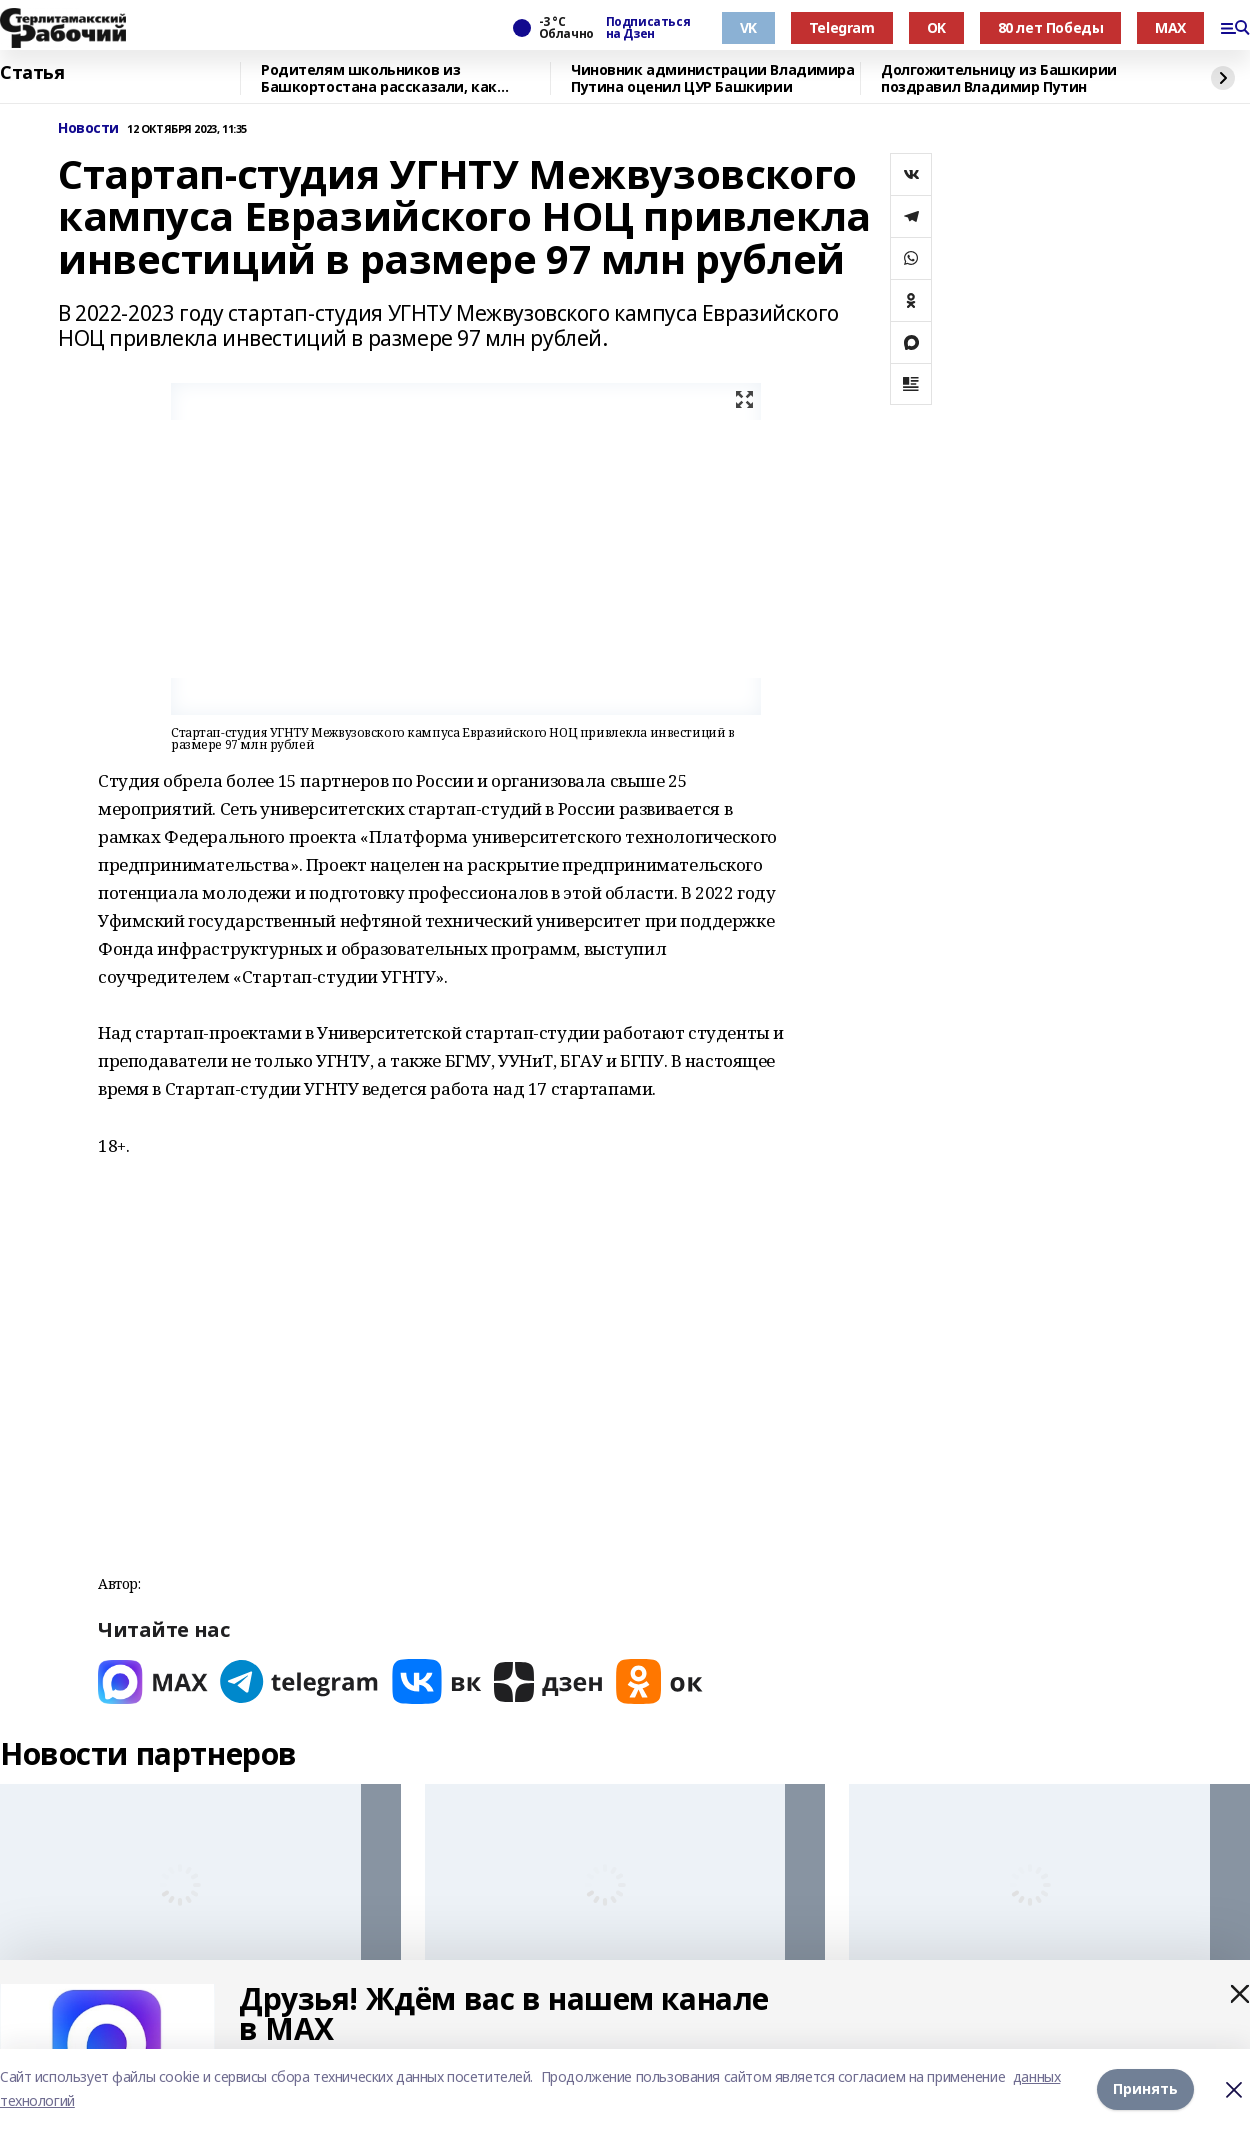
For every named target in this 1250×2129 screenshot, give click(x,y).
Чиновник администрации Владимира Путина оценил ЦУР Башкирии (713, 78)
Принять (1145, 2088)
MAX (1170, 27)
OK (936, 27)
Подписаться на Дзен (648, 28)
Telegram (842, 27)
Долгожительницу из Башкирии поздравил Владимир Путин (999, 78)
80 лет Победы (1051, 27)
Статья (32, 73)
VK (748, 27)
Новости (88, 128)
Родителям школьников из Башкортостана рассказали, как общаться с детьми (379, 78)
